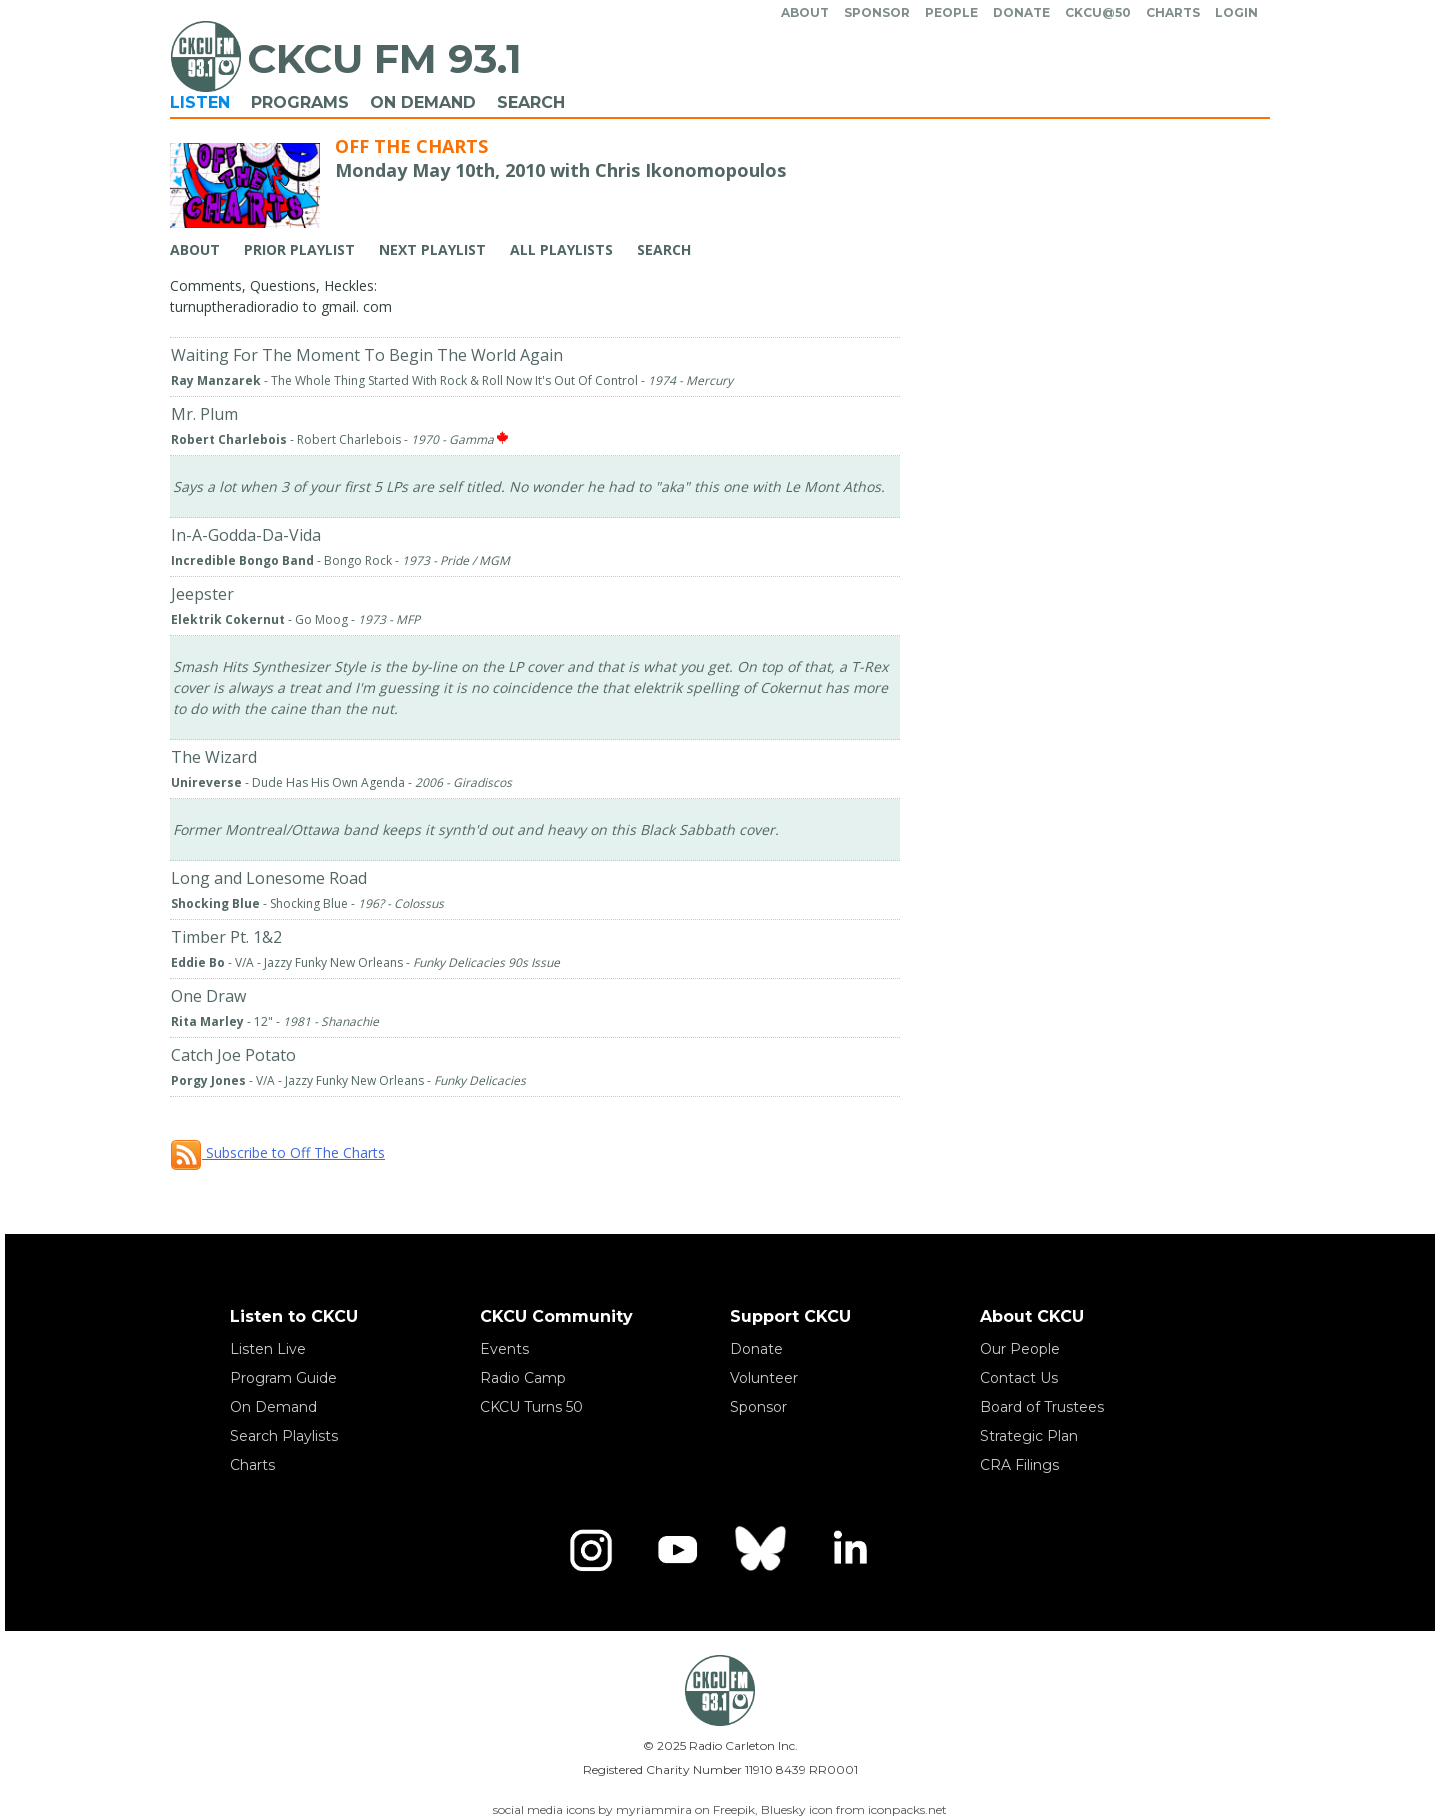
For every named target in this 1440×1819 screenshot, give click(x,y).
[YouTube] (677, 1550)
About (805, 12)
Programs (300, 102)
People (951, 12)
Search (531, 102)
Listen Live (268, 1349)
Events (504, 1349)
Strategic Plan (1029, 1436)
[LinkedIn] (849, 1550)
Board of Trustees (1042, 1407)
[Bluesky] (763, 1550)
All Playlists (561, 249)
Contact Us (1019, 1378)
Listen (200, 102)
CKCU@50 (1098, 12)
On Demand (423, 102)
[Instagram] (591, 1550)
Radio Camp (523, 1378)
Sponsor (877, 12)
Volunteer (764, 1378)
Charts (1173, 12)
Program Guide (283, 1378)
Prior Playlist (299, 249)
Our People (1020, 1349)
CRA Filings (1019, 1465)
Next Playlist (432, 249)
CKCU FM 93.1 (384, 58)
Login (1236, 12)
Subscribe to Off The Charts (277, 1152)
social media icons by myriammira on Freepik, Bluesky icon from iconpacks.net (720, 1809)
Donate (1021, 12)
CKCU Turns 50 (531, 1407)
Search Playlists (284, 1436)
